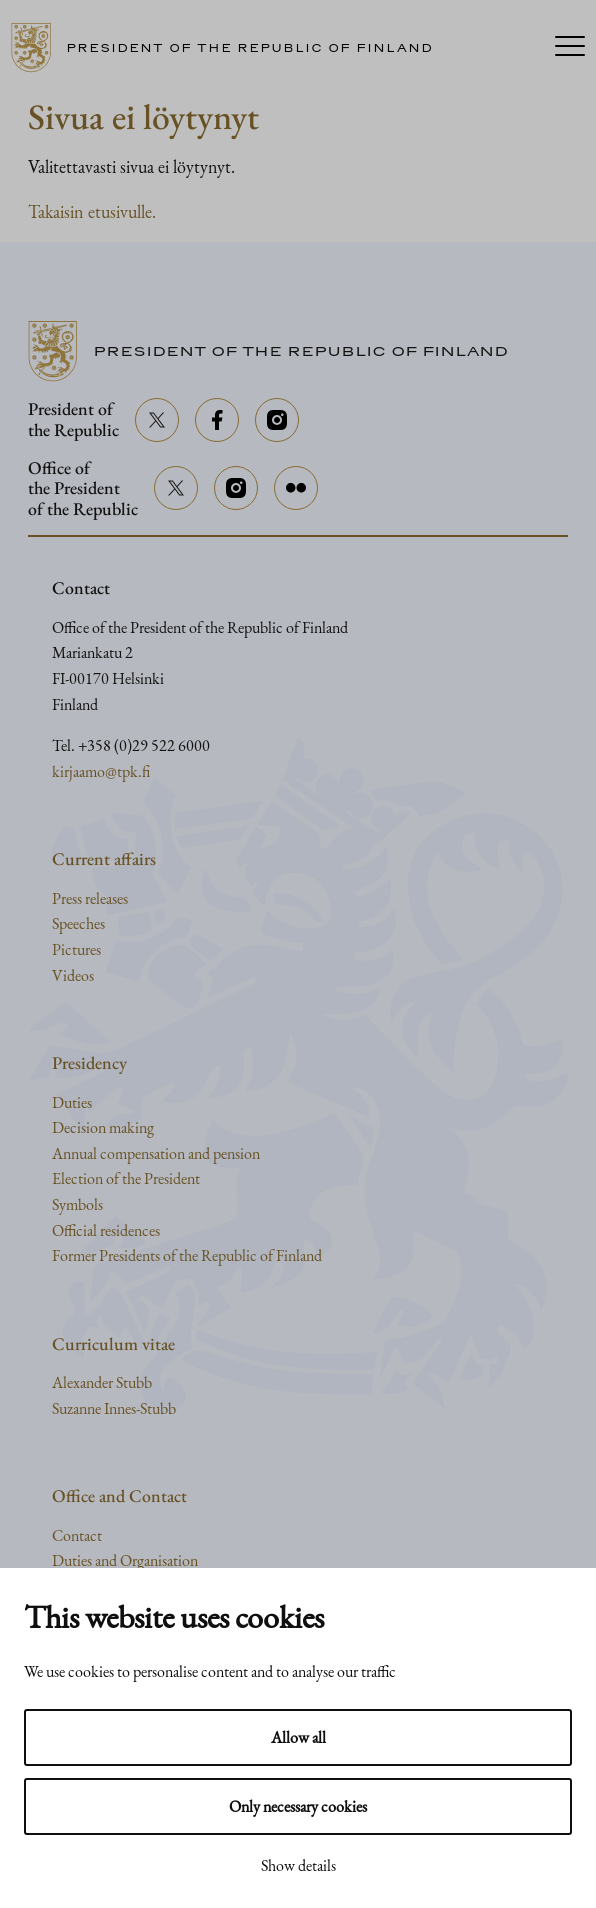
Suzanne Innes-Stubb (114, 1408)
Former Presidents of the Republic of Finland (187, 1255)
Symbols (77, 1204)
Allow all (298, 1737)
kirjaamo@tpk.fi (101, 771)
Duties (72, 1102)
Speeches (78, 923)
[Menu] (570, 48)
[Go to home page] (229, 48)
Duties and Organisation (125, 1560)
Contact (77, 1535)
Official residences (106, 1230)
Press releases (90, 898)
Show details (298, 1865)
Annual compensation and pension (156, 1153)
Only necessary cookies (298, 1806)
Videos (73, 975)
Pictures (76, 949)
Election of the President (126, 1178)
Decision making (103, 1127)
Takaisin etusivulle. (92, 211)
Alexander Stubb (102, 1382)
